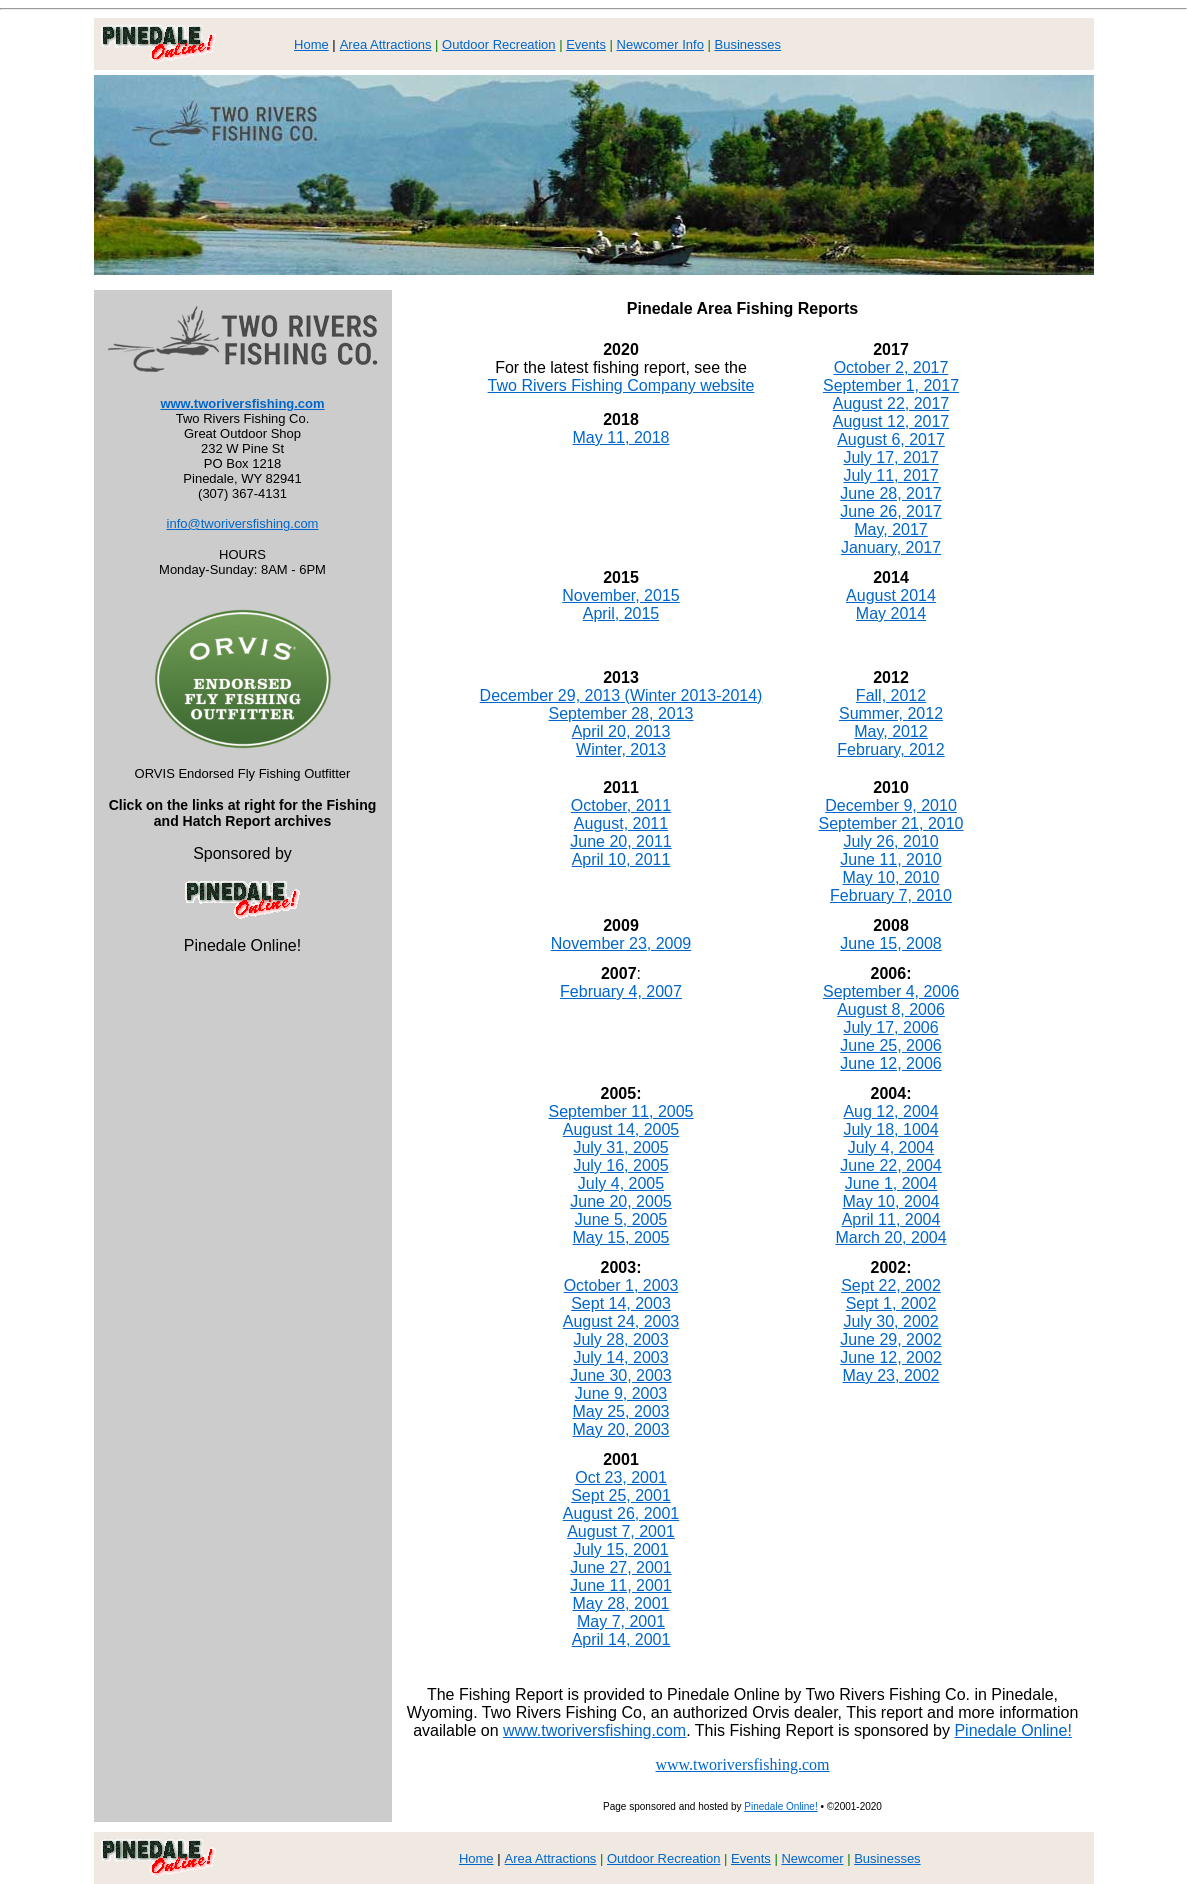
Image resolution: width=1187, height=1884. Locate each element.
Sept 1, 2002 (891, 1303)
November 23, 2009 (621, 943)
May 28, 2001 (621, 1603)
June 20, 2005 (620, 1201)
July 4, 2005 (621, 1183)
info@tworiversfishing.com (243, 523)
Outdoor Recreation (498, 44)
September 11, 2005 (621, 1111)
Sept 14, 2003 (621, 1303)
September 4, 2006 (891, 991)
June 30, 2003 (620, 1375)
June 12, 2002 (890, 1357)
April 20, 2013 (621, 731)
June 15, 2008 (890, 943)
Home (311, 44)
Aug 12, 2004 (890, 1111)
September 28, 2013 (621, 713)
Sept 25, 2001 (621, 1495)
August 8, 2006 (891, 1009)
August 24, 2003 (621, 1321)
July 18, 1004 (890, 1129)
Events (586, 44)
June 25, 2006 (890, 1045)
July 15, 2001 (620, 1549)
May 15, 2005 (621, 1237)
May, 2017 (891, 529)
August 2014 (891, 595)
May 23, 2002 (891, 1375)
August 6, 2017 (891, 439)
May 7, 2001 (621, 1621)
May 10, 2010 (891, 877)
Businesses (748, 44)
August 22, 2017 (891, 403)
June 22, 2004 (890, 1165)
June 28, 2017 (890, 493)
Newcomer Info (660, 44)
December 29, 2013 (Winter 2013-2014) (621, 695)
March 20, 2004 (890, 1237)
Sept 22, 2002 (891, 1285)
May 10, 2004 (891, 1201)
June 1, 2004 (891, 1183)
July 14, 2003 (620, 1357)
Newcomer (812, 1858)
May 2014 (891, 613)
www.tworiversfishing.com (242, 403)
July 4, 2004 (891, 1147)
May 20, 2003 (621, 1429)
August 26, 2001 (621, 1513)
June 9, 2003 (621, 1393)
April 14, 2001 (621, 1639)
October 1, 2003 (621, 1285)
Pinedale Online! (1012, 1730)
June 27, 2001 (620, 1567)
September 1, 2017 (891, 385)
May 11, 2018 (621, 437)
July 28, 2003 (620, 1339)
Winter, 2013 (621, 749)
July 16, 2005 (620, 1165)
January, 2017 (891, 547)
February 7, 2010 (891, 895)
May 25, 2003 (621, 1411)
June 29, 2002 (890, 1339)
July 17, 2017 (890, 457)
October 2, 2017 (891, 367)
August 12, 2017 (891, 421)
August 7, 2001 (621, 1531)
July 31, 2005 (620, 1147)
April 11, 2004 (891, 1219)
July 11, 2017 (890, 475)
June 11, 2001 (620, 1585)
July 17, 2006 (890, 1027)
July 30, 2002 (890, 1321)
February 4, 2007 (621, 991)
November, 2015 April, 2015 (620, 604)
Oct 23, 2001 (621, 1477)
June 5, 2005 (621, 1219)
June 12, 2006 (890, 1063)
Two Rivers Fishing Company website (621, 385)
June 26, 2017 (890, 511)
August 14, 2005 (621, 1129)
